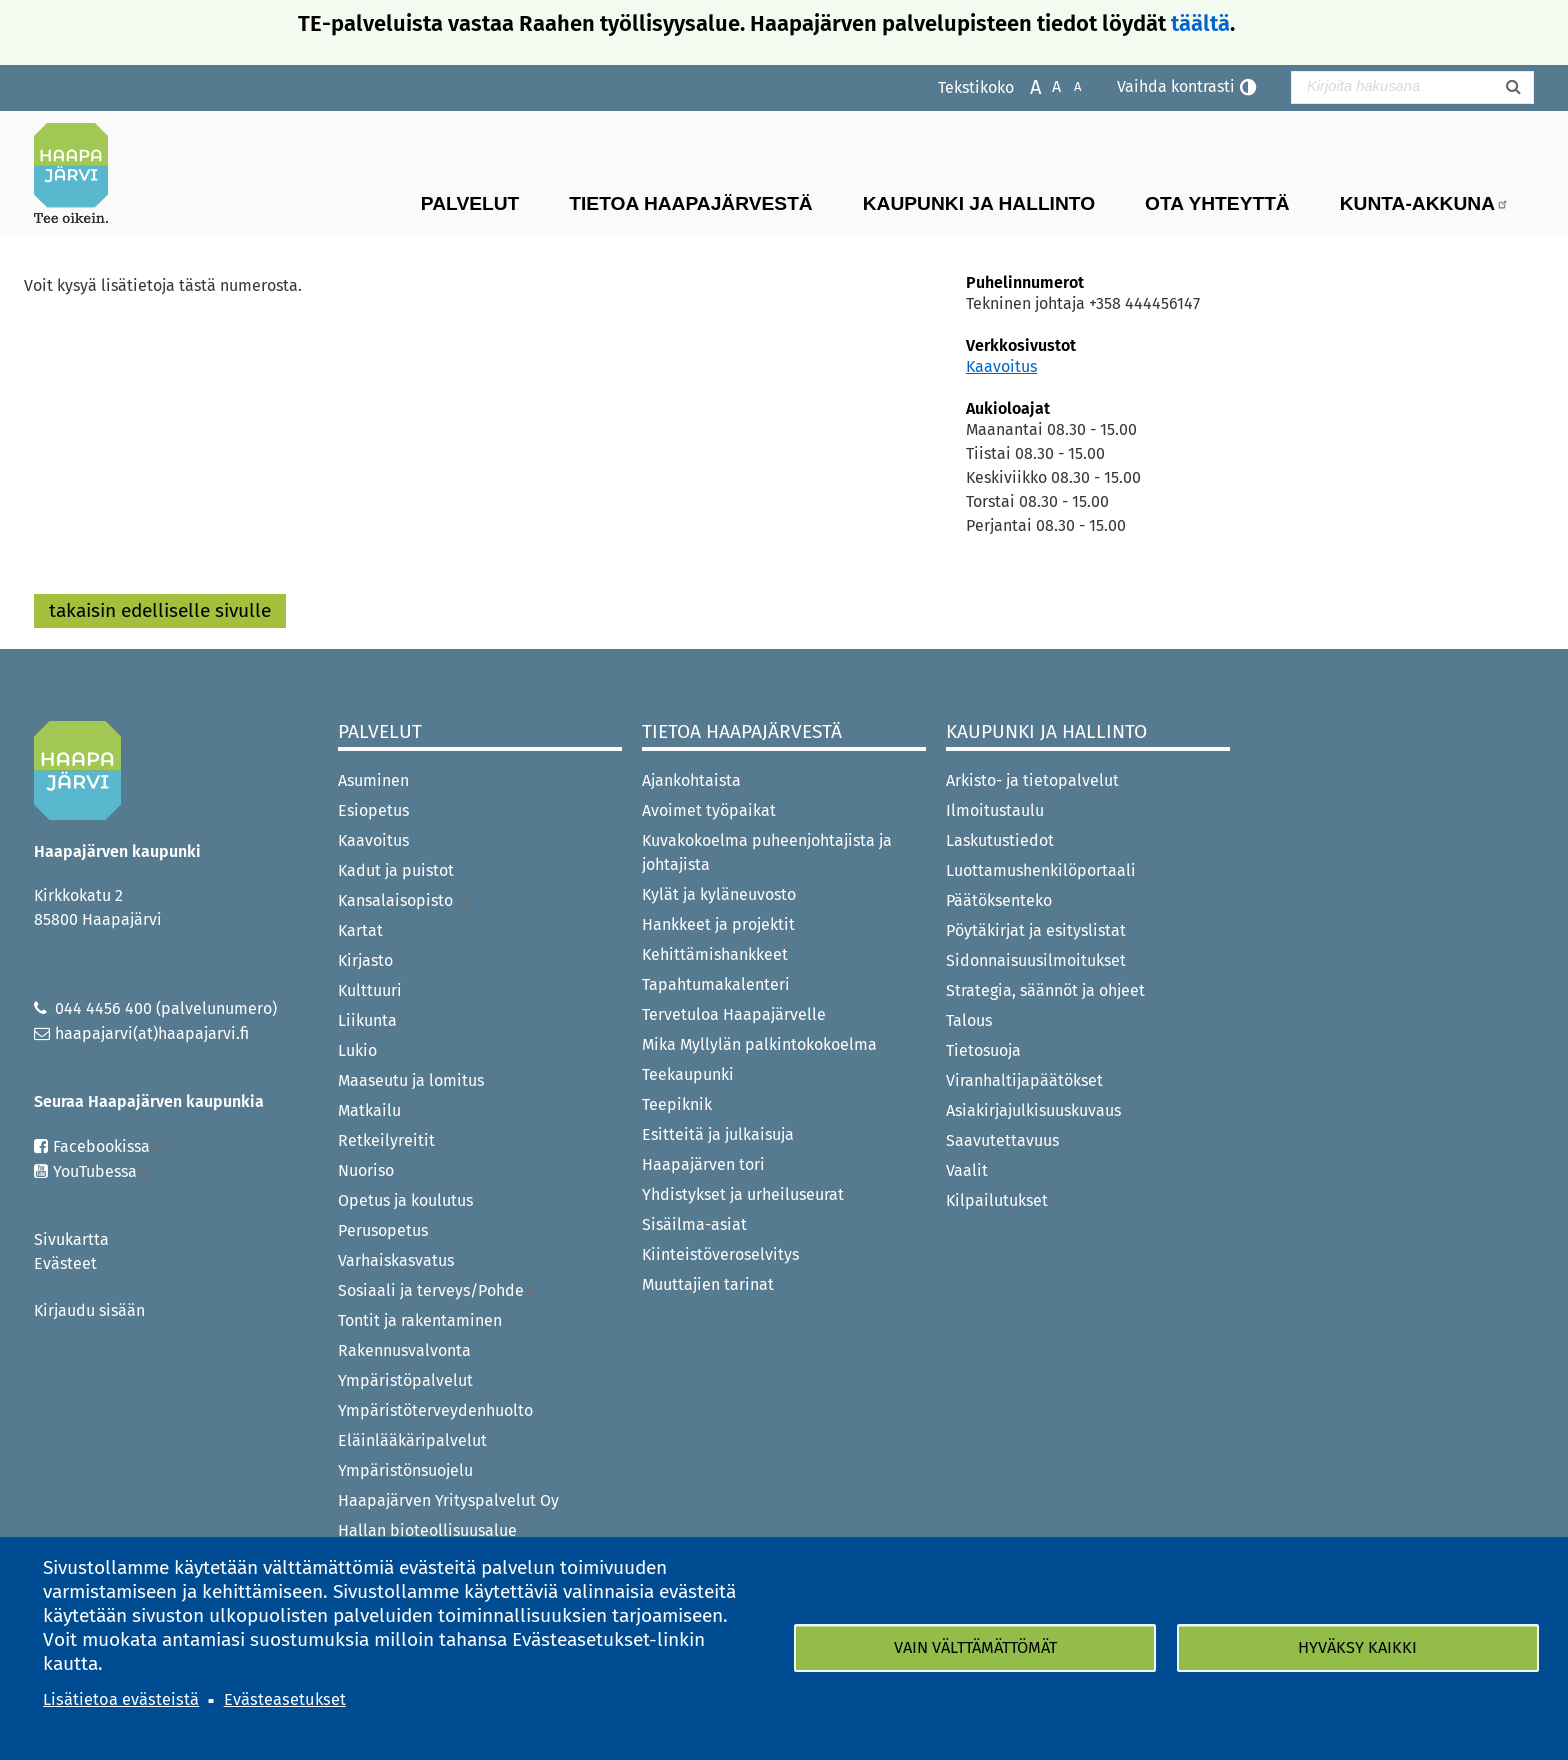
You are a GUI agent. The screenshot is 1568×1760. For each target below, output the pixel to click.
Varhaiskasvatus (396, 1260)
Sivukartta (71, 1239)
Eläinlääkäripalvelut (412, 1440)
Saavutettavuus (1002, 1140)
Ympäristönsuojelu (405, 1470)
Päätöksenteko (999, 900)
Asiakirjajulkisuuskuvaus (1033, 1110)
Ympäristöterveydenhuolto (435, 1410)
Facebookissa (108, 1146)
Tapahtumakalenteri (716, 984)
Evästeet (65, 1263)
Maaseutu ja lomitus (411, 1080)
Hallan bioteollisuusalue (427, 1530)
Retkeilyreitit (386, 1140)
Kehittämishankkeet (715, 954)
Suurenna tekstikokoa (1025, 85)
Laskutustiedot (1000, 840)
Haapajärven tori (703, 1164)
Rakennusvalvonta (404, 1350)
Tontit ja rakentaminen (420, 1320)
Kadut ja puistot (396, 870)
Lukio (357, 1050)
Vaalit (967, 1170)
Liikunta (367, 1020)
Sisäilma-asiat (694, 1224)
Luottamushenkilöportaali (1048, 870)
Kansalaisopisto (404, 900)
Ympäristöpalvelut (405, 1380)
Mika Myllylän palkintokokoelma (759, 1044)
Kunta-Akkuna (1424, 203)
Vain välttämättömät (975, 1647)
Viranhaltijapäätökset (1024, 1080)
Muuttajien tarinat (708, 1284)
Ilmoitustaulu (995, 810)
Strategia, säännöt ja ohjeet (1045, 990)
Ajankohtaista (691, 780)
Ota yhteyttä (1217, 203)
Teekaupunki (688, 1074)
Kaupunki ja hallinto (979, 203)
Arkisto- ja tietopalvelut (1032, 780)
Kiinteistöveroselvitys (720, 1254)
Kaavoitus (1001, 366)
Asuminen (373, 780)
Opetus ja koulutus (405, 1200)
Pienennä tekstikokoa (1067, 85)
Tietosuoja (983, 1050)
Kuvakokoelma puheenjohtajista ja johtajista (767, 852)
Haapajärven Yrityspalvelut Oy (448, 1500)
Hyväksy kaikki (1357, 1647)
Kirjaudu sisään (89, 1310)
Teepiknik (677, 1104)
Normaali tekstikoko (1046, 85)
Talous (969, 1020)
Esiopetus (373, 810)
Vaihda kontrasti (1176, 86)
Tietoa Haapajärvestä (690, 203)
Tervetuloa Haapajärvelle (734, 1014)
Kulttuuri (370, 990)
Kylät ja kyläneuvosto (719, 894)
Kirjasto (365, 960)
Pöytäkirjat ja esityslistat (1036, 930)
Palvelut (470, 203)
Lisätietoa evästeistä (121, 1699)
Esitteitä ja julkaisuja (718, 1134)
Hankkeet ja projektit (718, 924)
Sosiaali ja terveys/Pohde (438, 1290)
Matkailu (376, 1110)
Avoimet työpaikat (709, 810)
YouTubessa (102, 1171)
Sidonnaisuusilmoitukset (1036, 960)
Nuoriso (366, 1170)
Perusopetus (383, 1230)
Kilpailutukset (997, 1200)
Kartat (360, 930)
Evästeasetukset (285, 1699)
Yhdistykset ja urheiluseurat (743, 1194)
